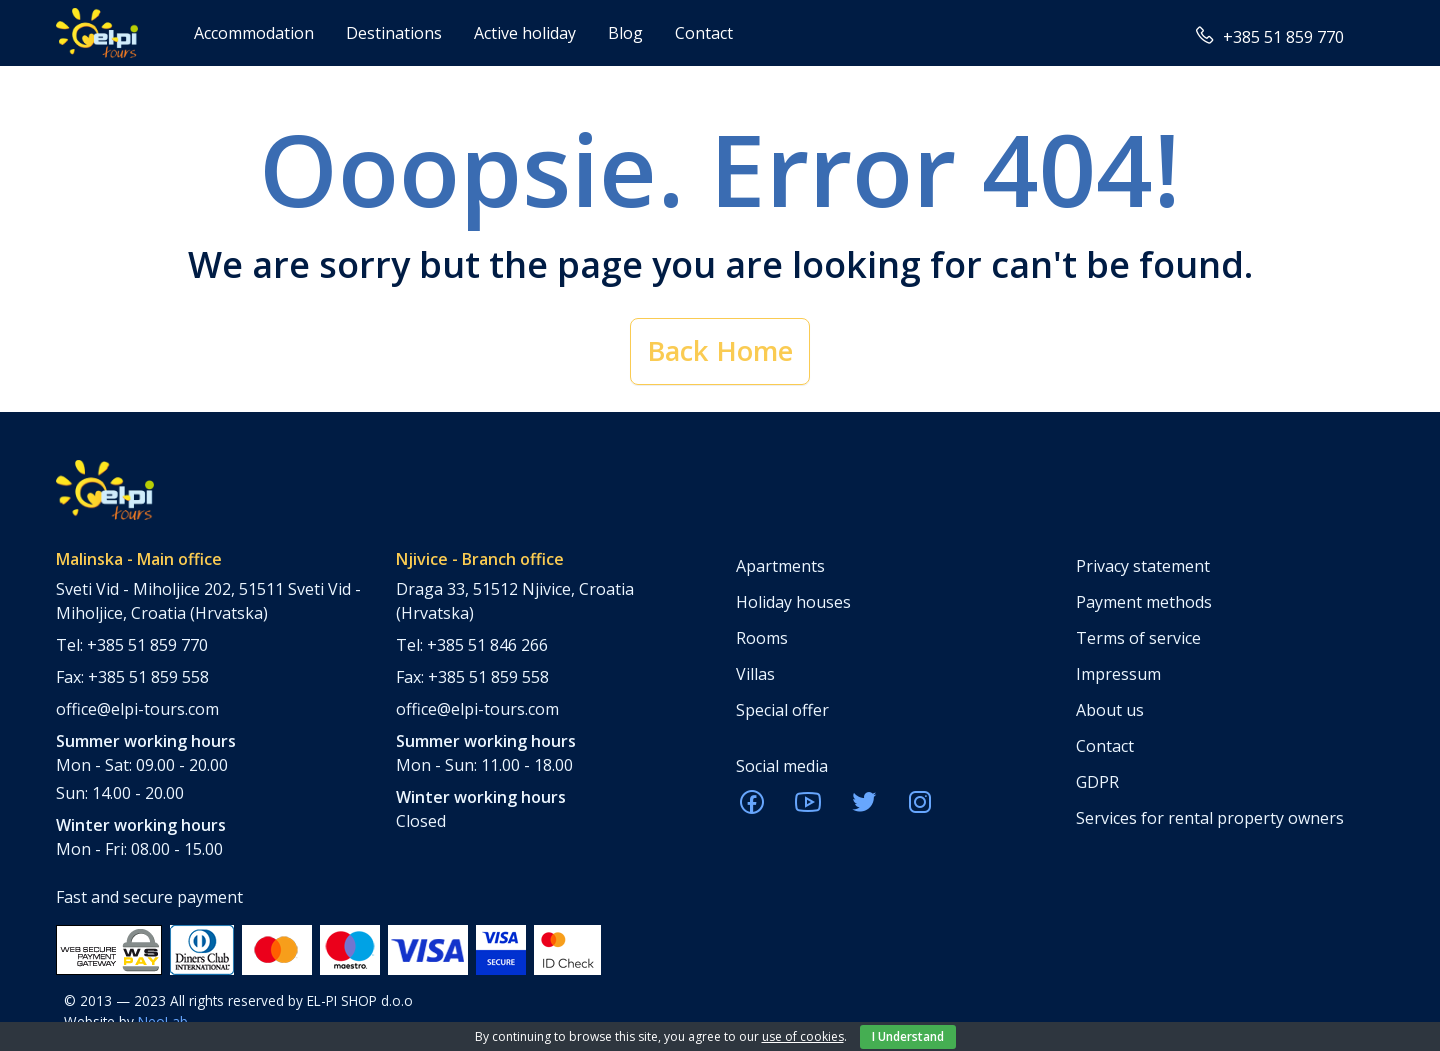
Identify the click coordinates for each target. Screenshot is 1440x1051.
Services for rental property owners (1210, 818)
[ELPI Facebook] (752, 808)
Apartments (780, 566)
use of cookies (803, 1036)
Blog (625, 33)
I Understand (908, 1036)
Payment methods (1144, 602)
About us (1110, 710)
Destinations (394, 33)
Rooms (762, 638)
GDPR (1097, 782)
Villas (755, 674)
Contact (704, 33)
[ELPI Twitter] (864, 808)
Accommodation (254, 33)
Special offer (782, 710)
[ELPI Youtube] (808, 808)
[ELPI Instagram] (920, 808)
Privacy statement (1143, 566)
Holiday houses (793, 602)
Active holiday (525, 33)
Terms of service (1138, 638)
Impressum (1118, 674)
